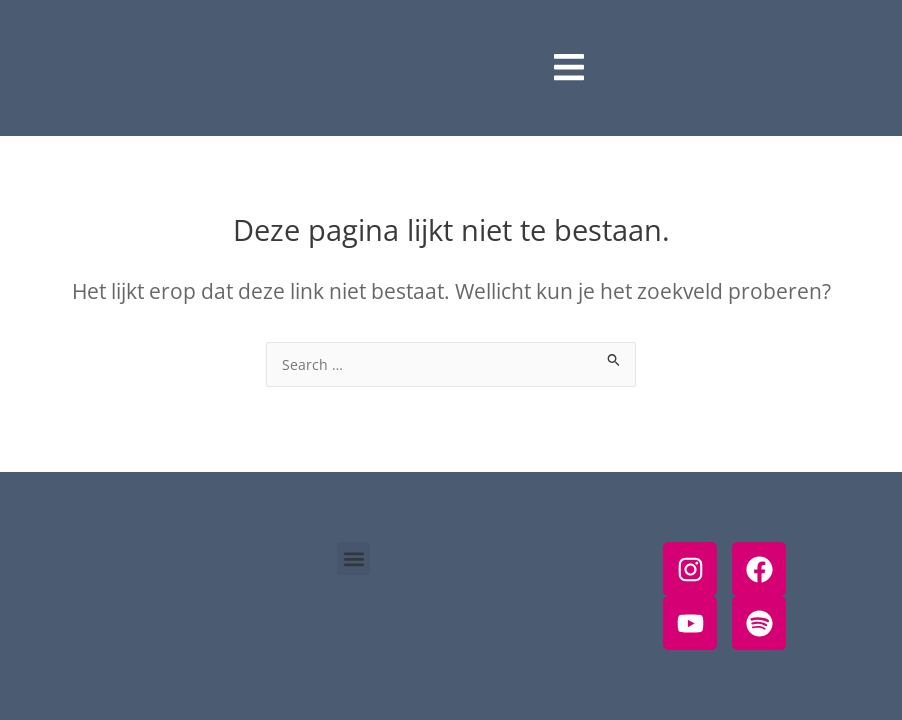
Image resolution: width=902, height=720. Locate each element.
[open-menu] (569, 68)
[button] (353, 558)
